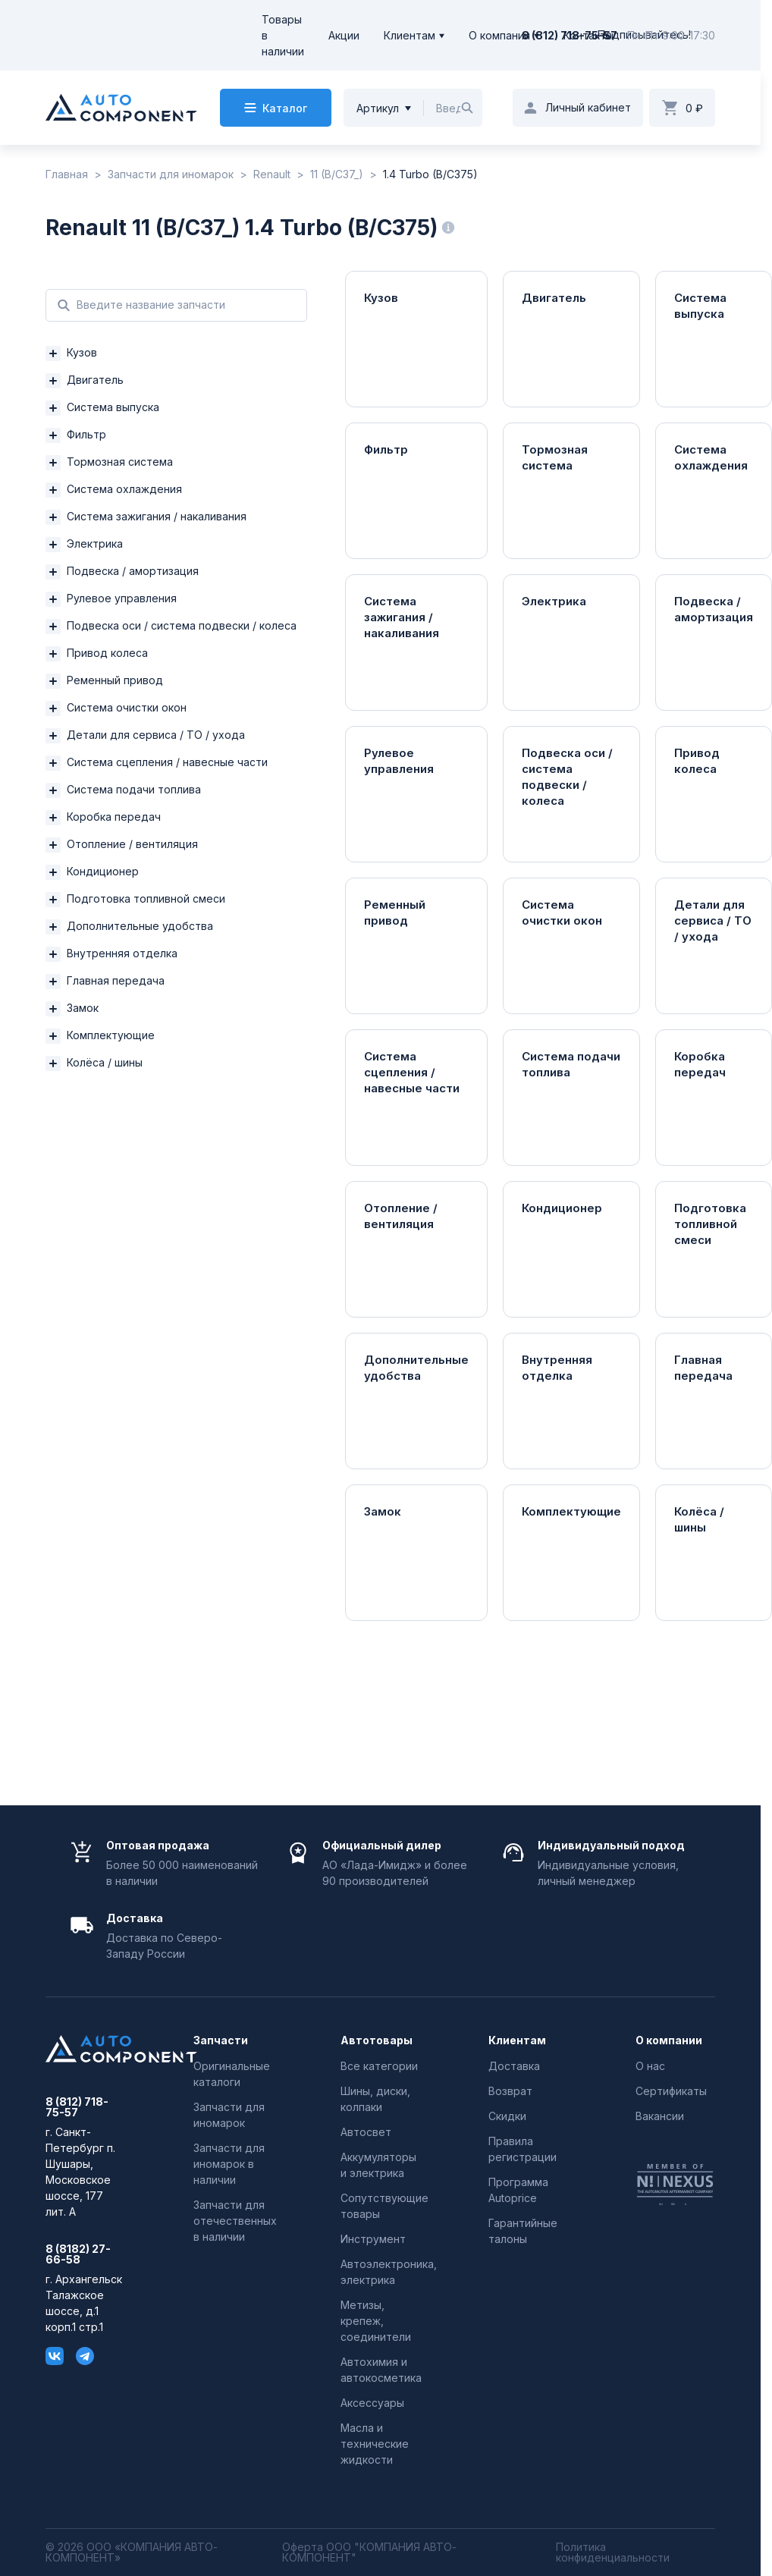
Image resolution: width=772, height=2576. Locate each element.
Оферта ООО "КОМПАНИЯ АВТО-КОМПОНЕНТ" (369, 2552)
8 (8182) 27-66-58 (78, 2254)
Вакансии (659, 2115)
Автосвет (365, 2131)
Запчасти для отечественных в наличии (235, 2220)
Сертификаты (671, 2090)
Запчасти (220, 2040)
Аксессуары (372, 2402)
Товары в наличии (283, 35)
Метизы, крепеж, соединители (375, 2320)
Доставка (514, 2065)
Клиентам (409, 35)
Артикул (377, 108)
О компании (499, 35)
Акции (343, 35)
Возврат (510, 2090)
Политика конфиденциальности (613, 2552)
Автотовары (376, 2040)
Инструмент (373, 2238)
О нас (650, 2065)
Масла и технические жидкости (374, 2443)
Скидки (507, 2115)
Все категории (379, 2065)
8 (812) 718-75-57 (569, 35)
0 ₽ (694, 108)
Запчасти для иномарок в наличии (229, 2163)
